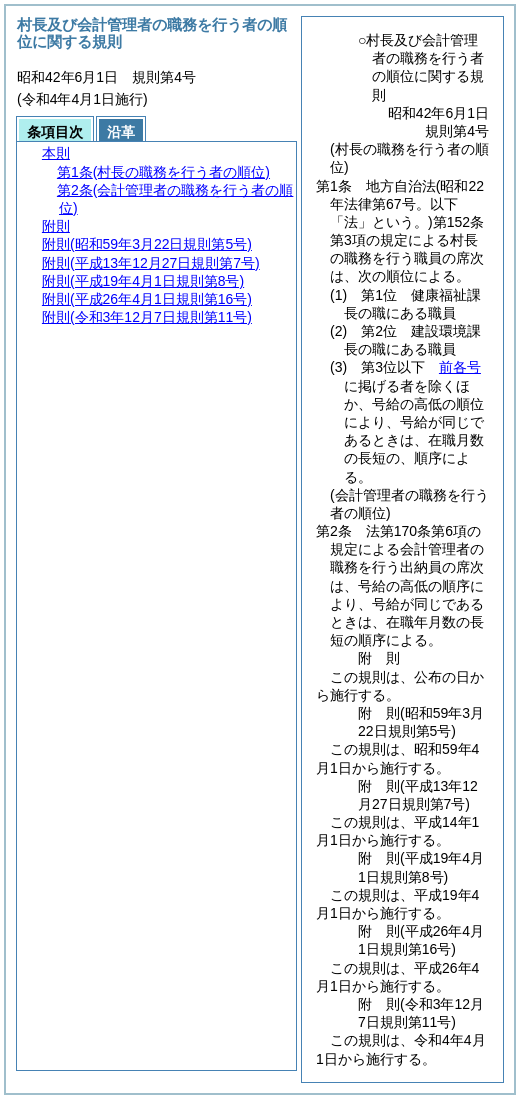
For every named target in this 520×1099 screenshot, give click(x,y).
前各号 (460, 367)
